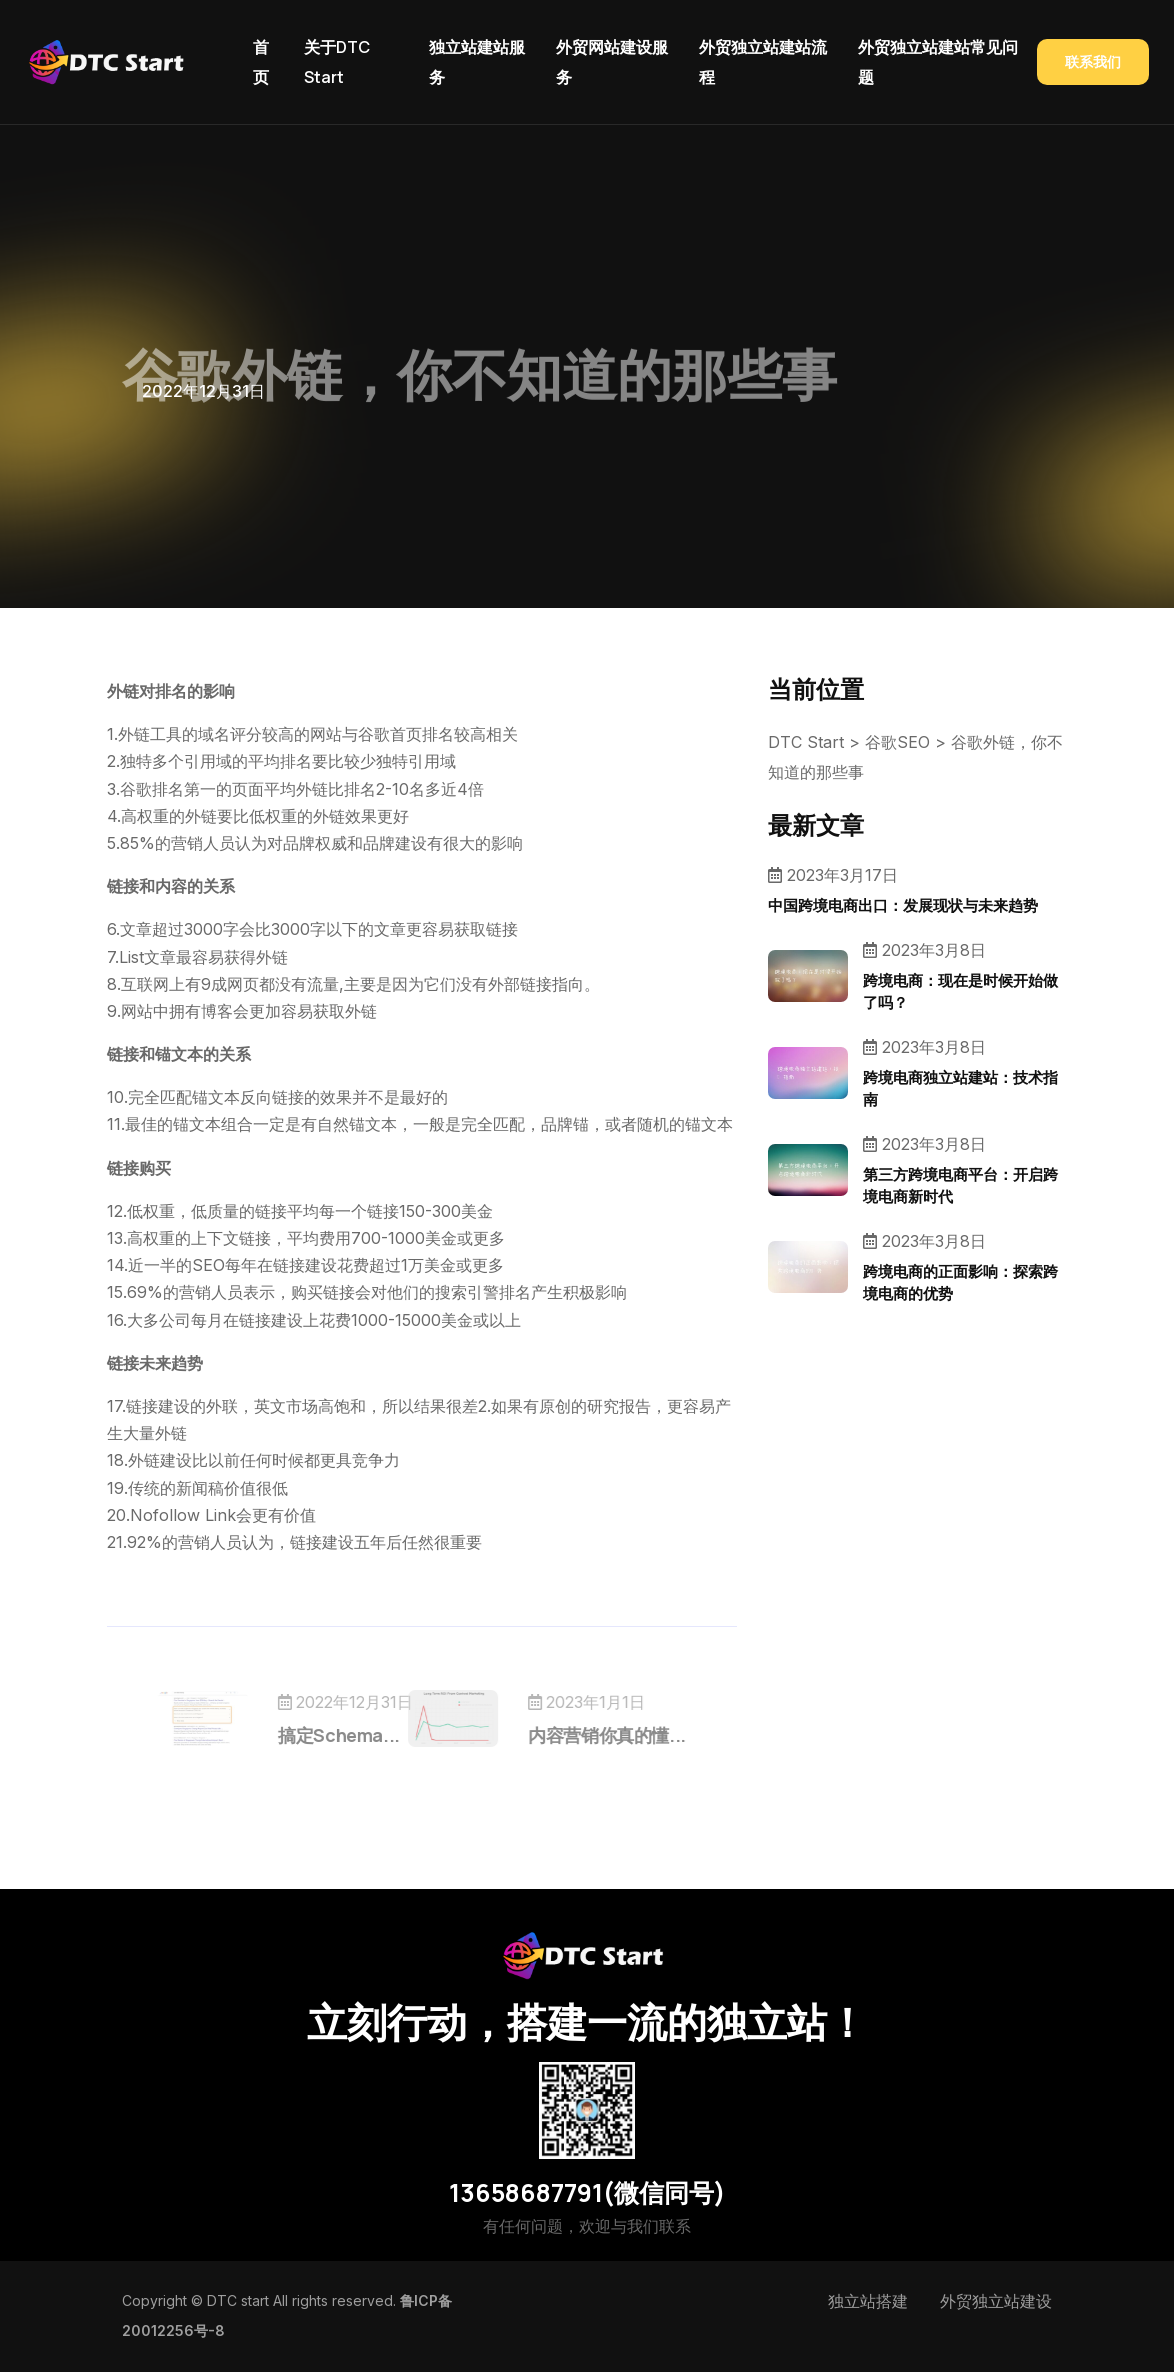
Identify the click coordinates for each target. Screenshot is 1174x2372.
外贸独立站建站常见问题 (938, 62)
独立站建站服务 (477, 62)
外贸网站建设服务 (612, 62)
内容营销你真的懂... (580, 1735)
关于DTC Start (337, 62)
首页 (261, 62)
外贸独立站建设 (996, 2301)
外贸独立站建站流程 (763, 62)
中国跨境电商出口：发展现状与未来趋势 (903, 905)
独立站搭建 (868, 2301)
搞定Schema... (366, 1735)
